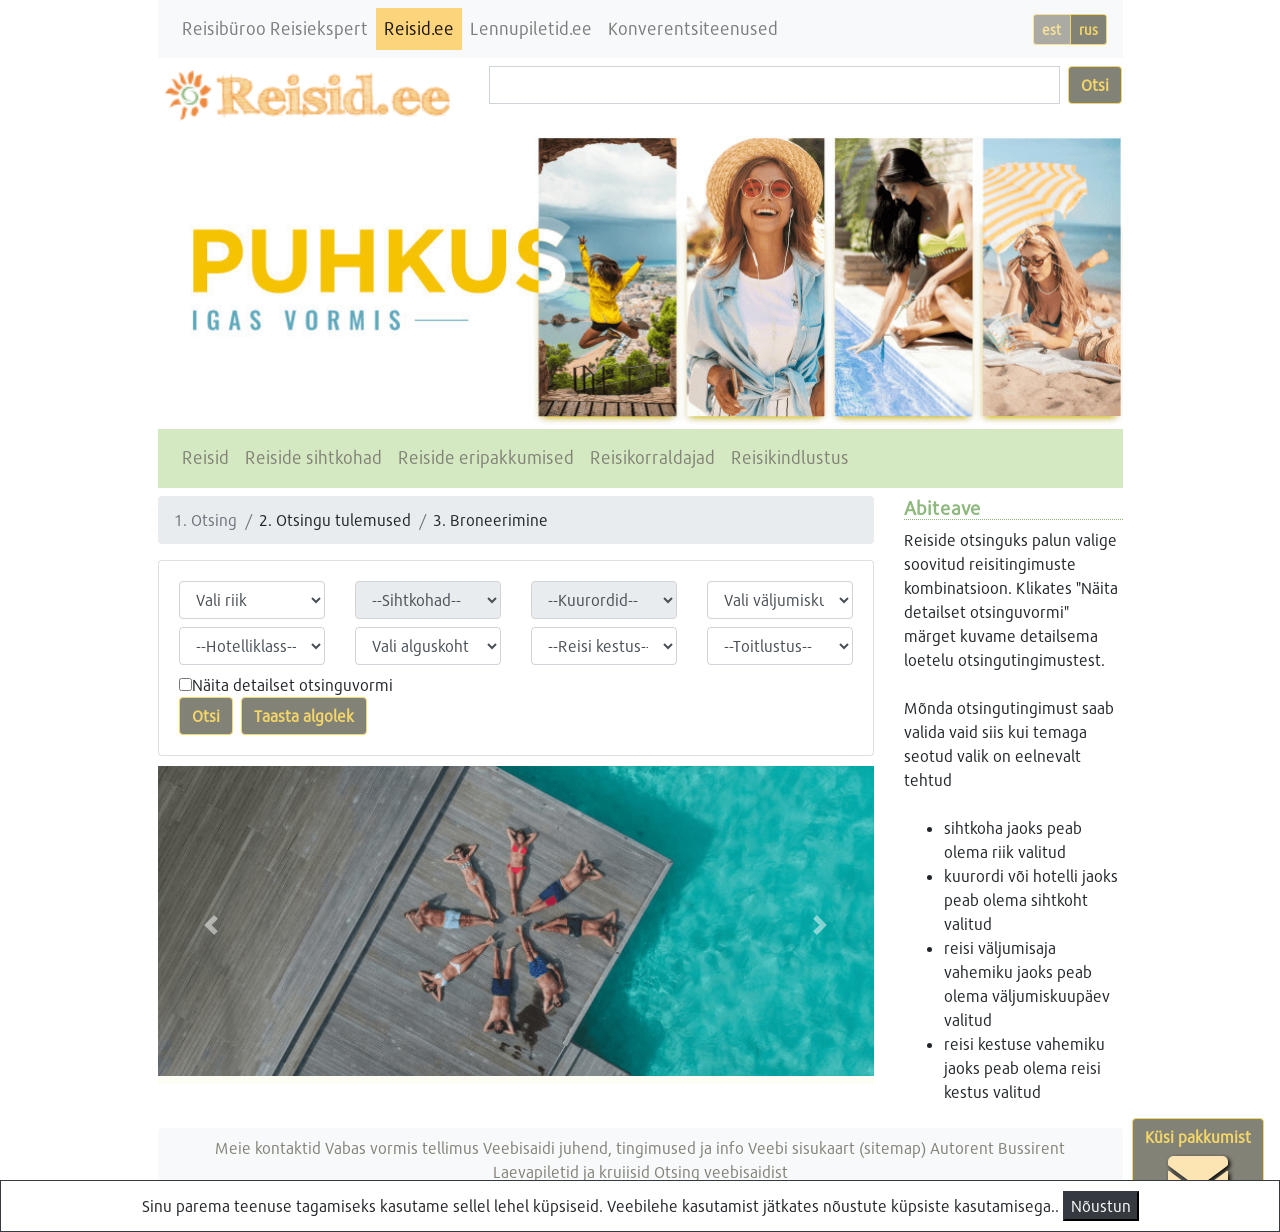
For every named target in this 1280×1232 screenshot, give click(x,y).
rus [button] (1088, 29)
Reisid (205, 457)
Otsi (1095, 84)
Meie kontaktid (268, 1147)
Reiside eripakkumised (486, 457)
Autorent (962, 1147)
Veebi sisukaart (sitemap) (837, 1147)
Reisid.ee (419, 28)
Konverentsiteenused (693, 28)
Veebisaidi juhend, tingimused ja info (613, 1147)
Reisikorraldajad (652, 457)
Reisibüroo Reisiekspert (275, 28)
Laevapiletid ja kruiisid (571, 1171)
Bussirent (1031, 1147)
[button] (211, 925)
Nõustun (1101, 1205)
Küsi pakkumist (1198, 1168)
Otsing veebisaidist (721, 1171)
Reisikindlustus (790, 457)
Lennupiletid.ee (531, 28)
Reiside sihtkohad (313, 457)
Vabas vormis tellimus (402, 1147)
